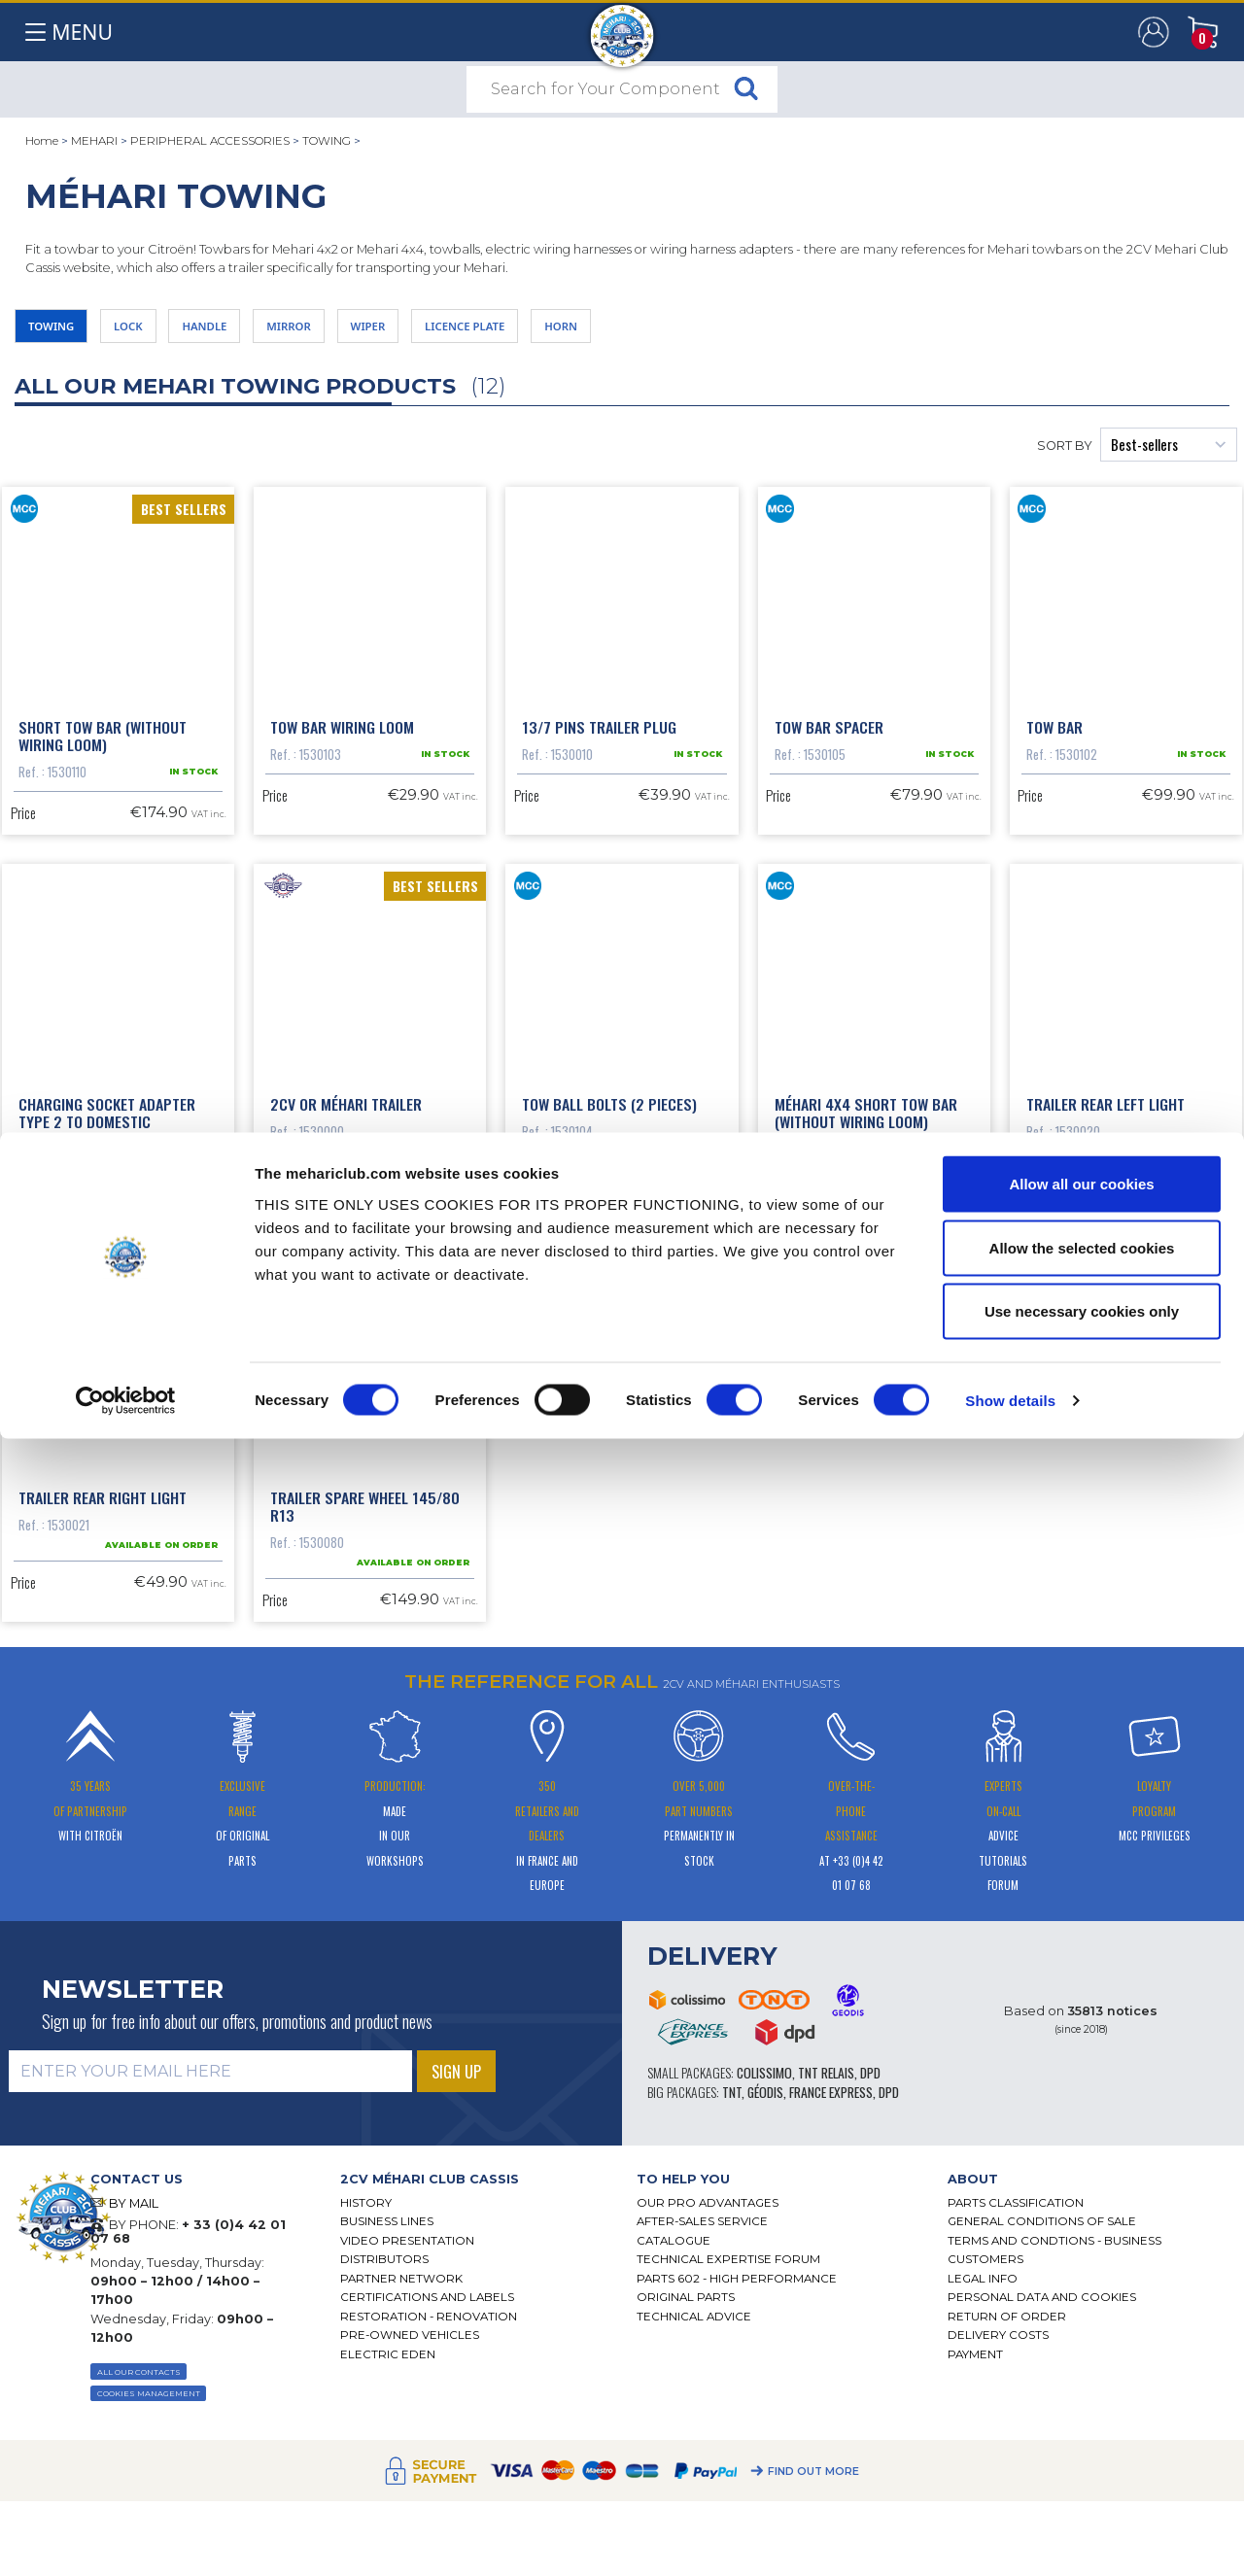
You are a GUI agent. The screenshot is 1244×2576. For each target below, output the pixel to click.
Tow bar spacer (829, 747)
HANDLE (254, 331)
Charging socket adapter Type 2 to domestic (106, 1241)
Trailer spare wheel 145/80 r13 (365, 1727)
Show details (1010, 2537)
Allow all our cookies (1081, 2321)
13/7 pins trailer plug (599, 747)
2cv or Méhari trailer (346, 1233)
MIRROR (359, 331)
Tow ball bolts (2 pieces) (609, 1233)
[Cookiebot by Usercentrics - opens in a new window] (126, 2538)
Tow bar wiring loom (342, 747)
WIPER (459, 331)
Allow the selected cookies (1082, 2385)
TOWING (326, 141)
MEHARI (94, 141)
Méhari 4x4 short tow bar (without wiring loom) (866, 1241)
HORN (701, 331)
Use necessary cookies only (1082, 2448)
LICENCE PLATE (581, 331)
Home (41, 141)
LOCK (159, 331)
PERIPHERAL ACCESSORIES (210, 141)
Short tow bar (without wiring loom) (102, 756)
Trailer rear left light (1105, 1233)
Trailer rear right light (102, 1719)
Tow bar (1054, 747)
